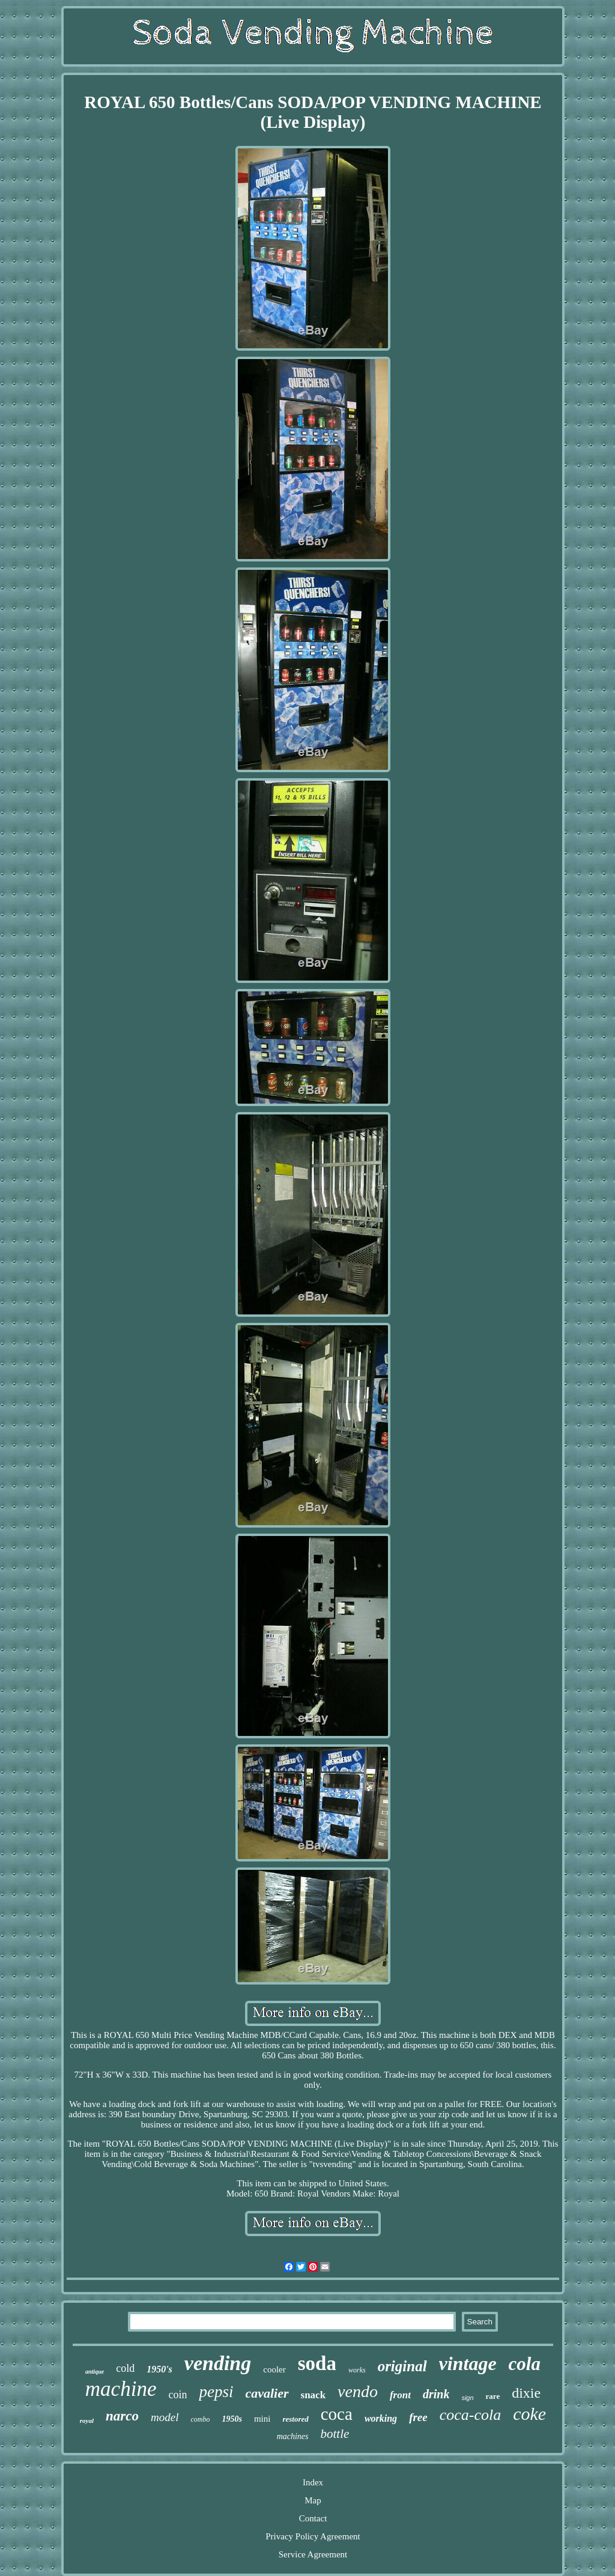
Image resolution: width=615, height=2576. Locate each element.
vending (217, 2363)
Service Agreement (313, 2554)
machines (293, 2436)
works (357, 2370)
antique (94, 2371)
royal (87, 2420)
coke (529, 2413)
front (400, 2395)
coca (337, 2413)
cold (125, 2368)
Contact (313, 2518)
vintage (468, 2363)
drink (436, 2394)
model (164, 2417)
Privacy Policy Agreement (312, 2536)
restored (295, 2418)
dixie (526, 2393)
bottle (335, 2433)
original (402, 2366)
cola (525, 2363)
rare (493, 2396)
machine (121, 2389)
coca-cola (470, 2414)
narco (122, 2415)
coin (177, 2395)
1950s (231, 2418)
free (418, 2417)
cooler (274, 2369)
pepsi (216, 2392)
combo (200, 2419)
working (381, 2418)
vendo (358, 2391)
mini (262, 2418)
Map (312, 2500)
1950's (159, 2369)
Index (313, 2482)
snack (313, 2395)
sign (467, 2397)
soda (317, 2363)
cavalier (266, 2393)
